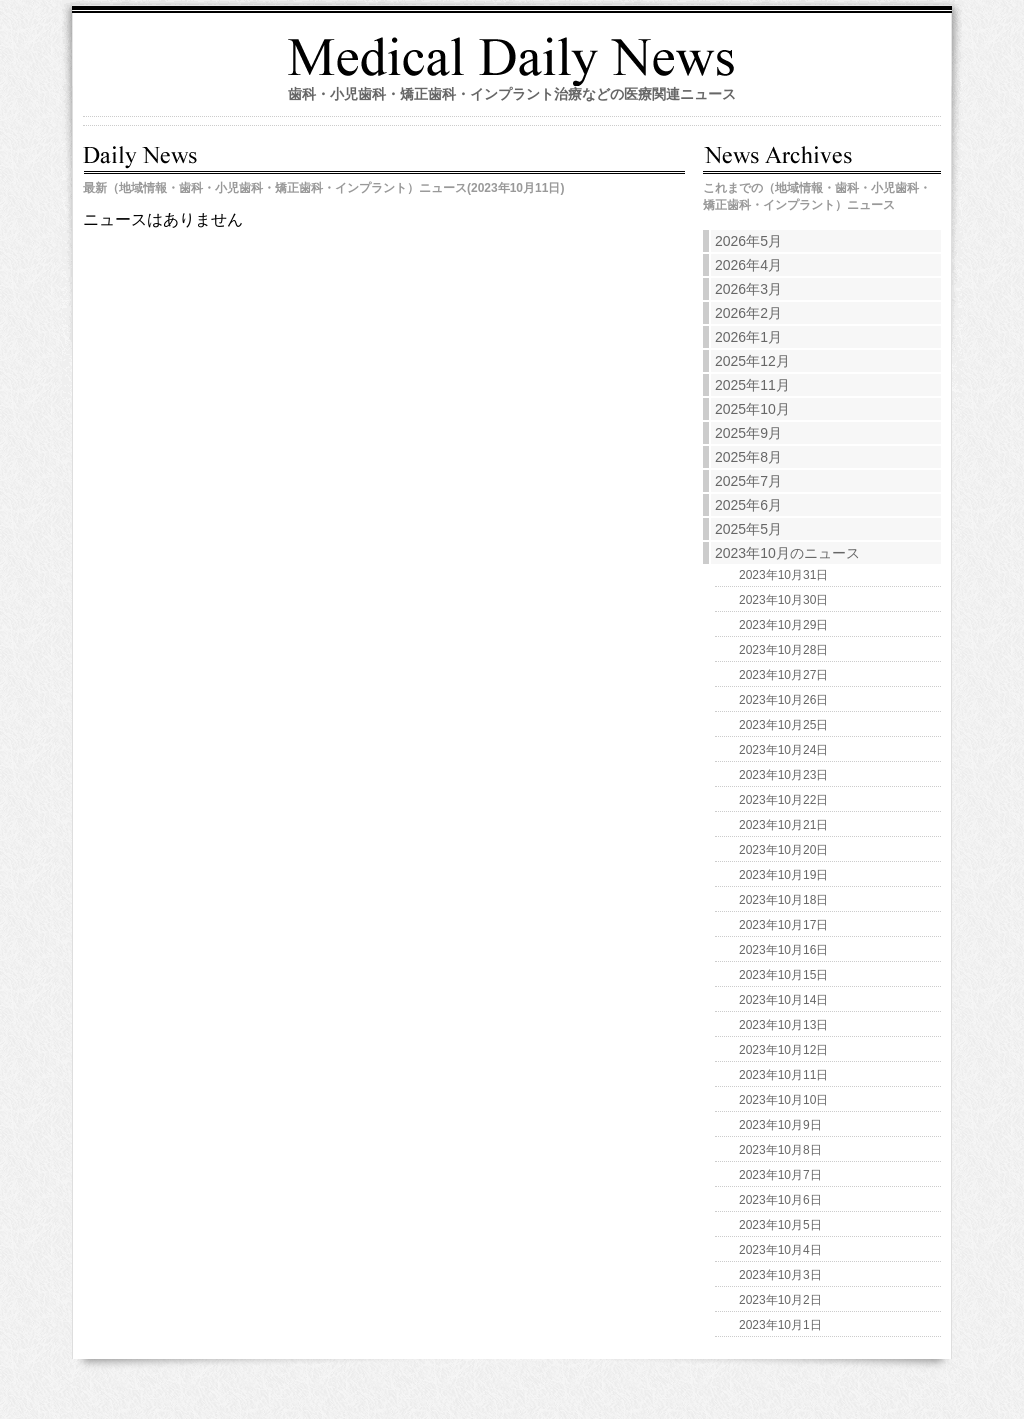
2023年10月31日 (783, 575)
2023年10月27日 (783, 675)
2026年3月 (748, 289)
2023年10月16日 (783, 950)
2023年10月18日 (783, 900)
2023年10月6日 (780, 1200)
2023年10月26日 (783, 700)
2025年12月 (752, 361)
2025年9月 (748, 433)
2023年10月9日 (780, 1125)
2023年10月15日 (783, 975)
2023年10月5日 (780, 1225)
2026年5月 (748, 241)
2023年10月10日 (783, 1100)
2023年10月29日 (783, 625)
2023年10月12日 (783, 1050)
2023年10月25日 (783, 725)
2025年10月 (752, 409)
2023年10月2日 (780, 1300)
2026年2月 (748, 313)
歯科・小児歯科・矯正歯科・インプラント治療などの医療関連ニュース (512, 94)
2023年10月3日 (780, 1275)
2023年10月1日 (780, 1325)
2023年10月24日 (783, 750)
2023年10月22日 (783, 800)
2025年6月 (748, 505)
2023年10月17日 (783, 925)
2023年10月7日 (780, 1175)
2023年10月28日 (783, 650)
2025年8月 (748, 457)
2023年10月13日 (783, 1025)
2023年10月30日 (783, 600)
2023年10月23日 (783, 775)
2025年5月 (748, 529)
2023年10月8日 (780, 1150)
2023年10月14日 (783, 1000)
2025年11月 (752, 385)
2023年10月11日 (783, 1075)
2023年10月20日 (783, 850)
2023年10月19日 (783, 875)
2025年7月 (748, 481)
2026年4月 (748, 265)
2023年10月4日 (780, 1250)
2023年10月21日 (783, 825)
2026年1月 (748, 337)
